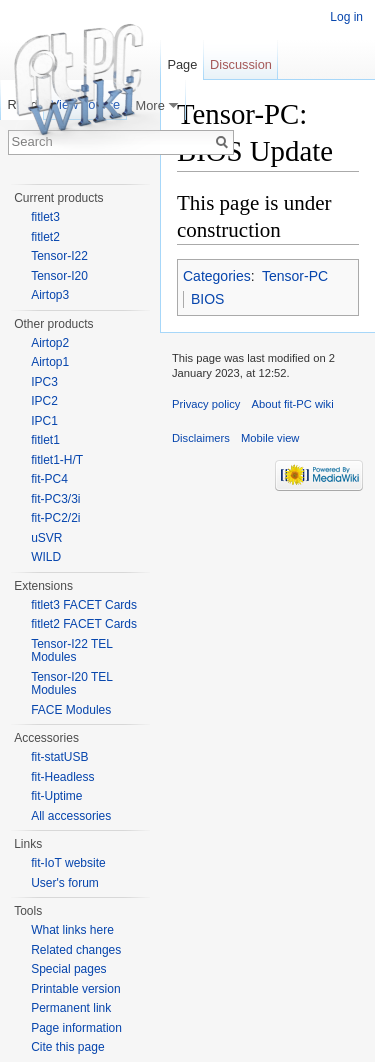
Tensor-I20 (59, 276)
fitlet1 (45, 440)
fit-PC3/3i (55, 499)
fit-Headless (62, 777)
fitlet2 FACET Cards (84, 624)
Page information (76, 1028)
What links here (72, 930)
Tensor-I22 (59, 256)
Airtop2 (50, 343)
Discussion (241, 64)
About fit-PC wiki (293, 404)
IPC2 (44, 401)
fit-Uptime (56, 796)
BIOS (207, 299)
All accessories (71, 816)
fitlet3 (45, 217)
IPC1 (44, 421)
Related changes (76, 950)
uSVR (46, 538)
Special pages (68, 969)
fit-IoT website (68, 863)
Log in (346, 17)
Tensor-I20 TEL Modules (71, 684)
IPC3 (44, 382)
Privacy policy (206, 404)
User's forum (65, 883)
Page (182, 64)
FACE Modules (71, 710)
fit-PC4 (49, 479)
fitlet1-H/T (57, 460)
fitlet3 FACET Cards (84, 605)
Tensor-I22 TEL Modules (71, 651)
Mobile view (270, 438)
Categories (217, 276)
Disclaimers (201, 438)
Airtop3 (50, 295)
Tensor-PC (295, 276)
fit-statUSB (59, 757)
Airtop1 (50, 362)
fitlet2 (45, 237)
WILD (46, 557)
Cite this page (67, 1047)
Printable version (75, 989)
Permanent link (71, 1008)
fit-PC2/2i (55, 518)
